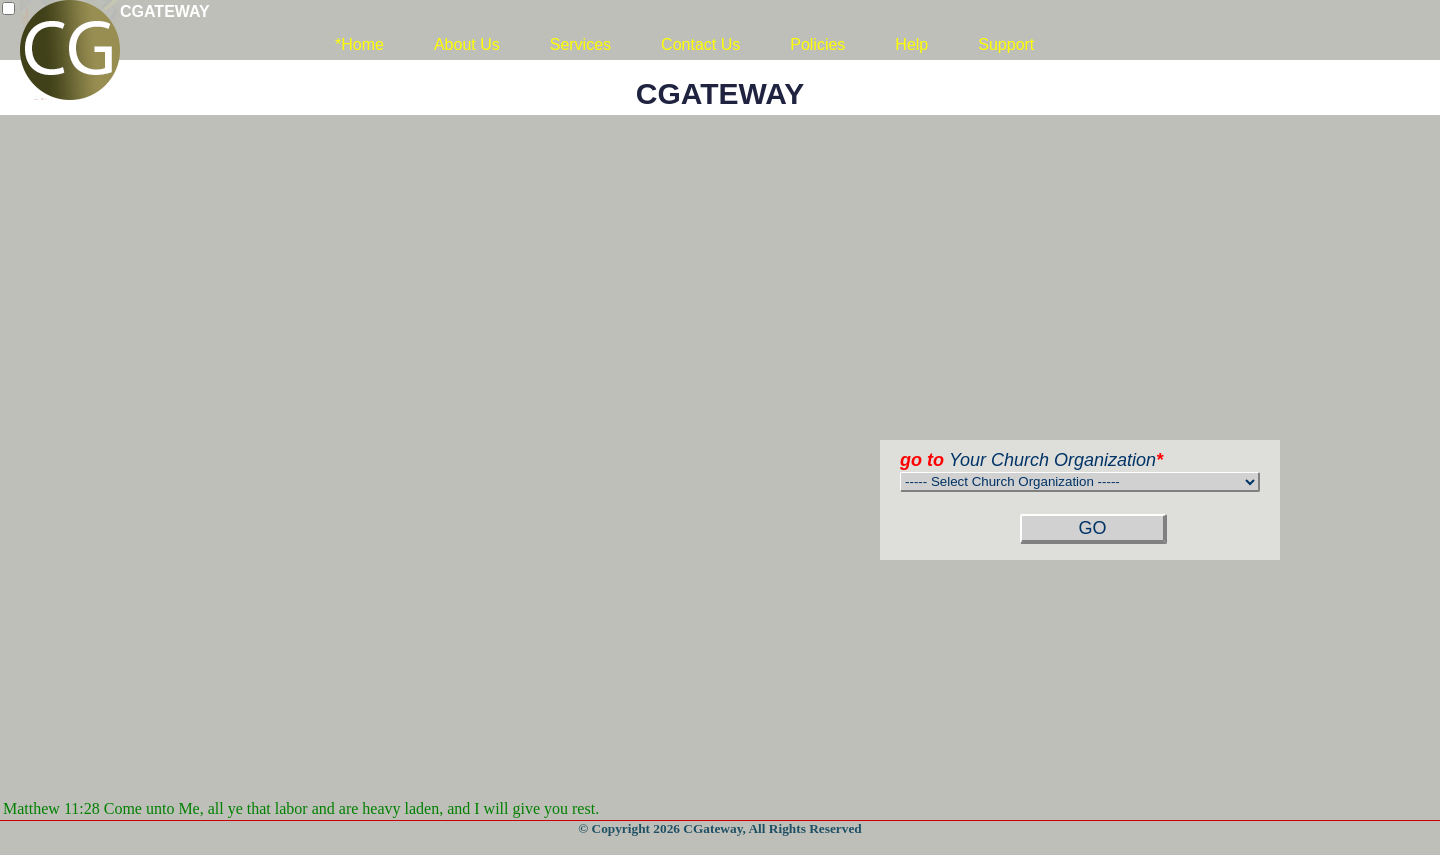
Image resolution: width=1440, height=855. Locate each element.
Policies (817, 44)
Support (1006, 44)
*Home (359, 44)
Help (911, 44)
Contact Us (700, 44)
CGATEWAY (165, 11)
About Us (467, 44)
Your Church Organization (1031, 460)
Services (580, 44)
